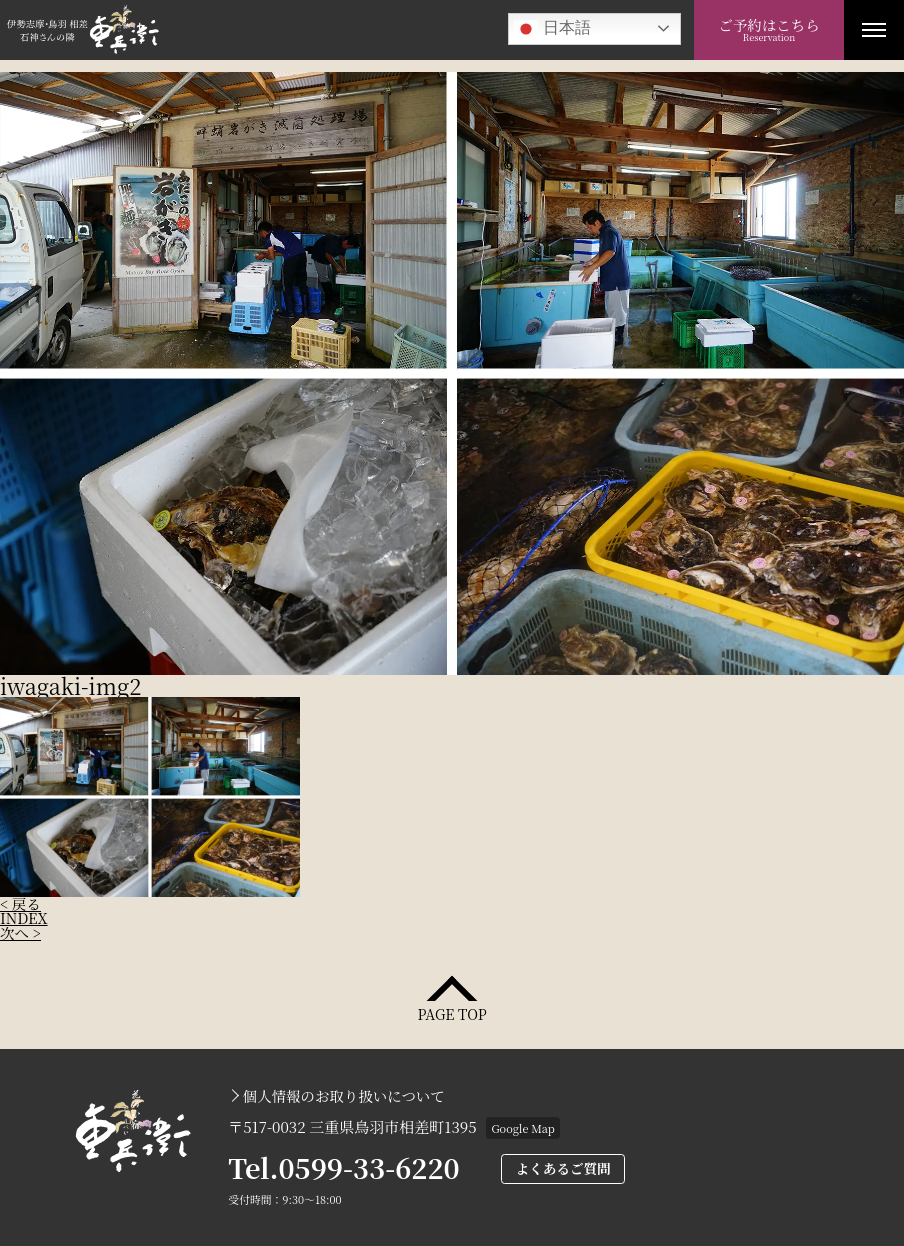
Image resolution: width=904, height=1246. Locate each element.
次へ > (20, 932)
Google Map (522, 1128)
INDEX (24, 917)
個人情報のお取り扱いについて (344, 1096)
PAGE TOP (451, 1012)
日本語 (552, 29)
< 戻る (20, 903)
